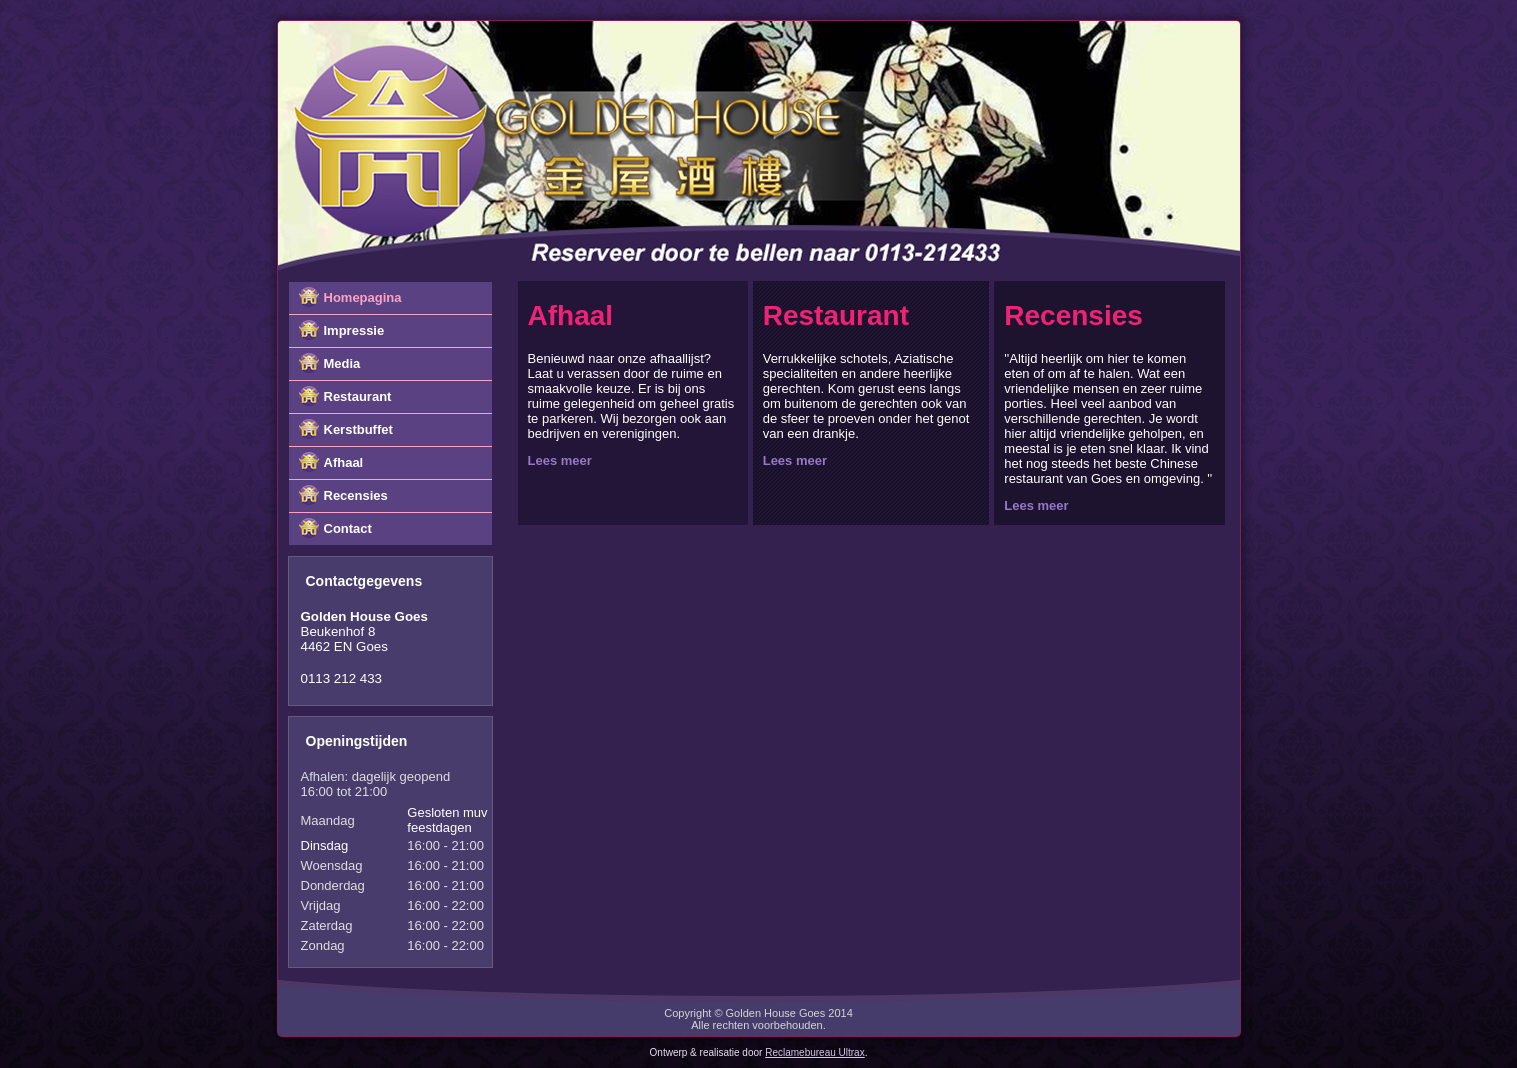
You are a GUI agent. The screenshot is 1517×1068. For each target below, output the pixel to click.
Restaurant (358, 396)
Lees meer (560, 460)
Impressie (354, 330)
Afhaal (344, 462)
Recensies (356, 495)
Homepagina (363, 297)
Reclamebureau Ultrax (815, 1052)
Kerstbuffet (358, 429)
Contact (348, 528)
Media (342, 363)
